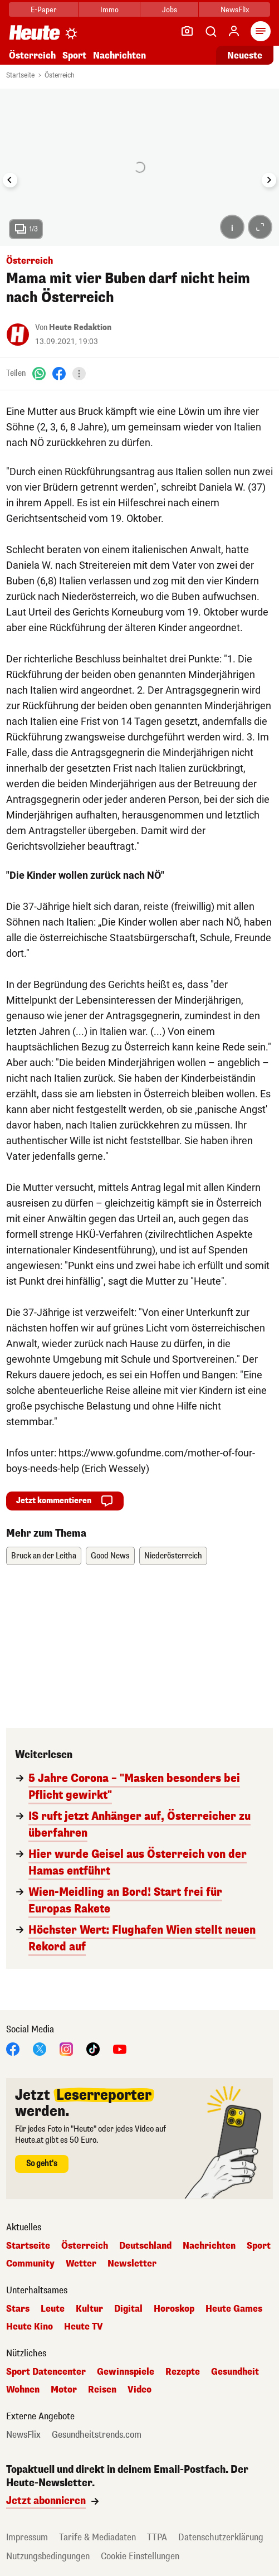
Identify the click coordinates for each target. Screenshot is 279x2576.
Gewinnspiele (125, 2372)
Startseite (20, 75)
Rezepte (182, 2372)
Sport (74, 55)
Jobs (169, 9)
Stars (18, 2308)
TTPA (157, 2537)
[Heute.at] (34, 32)
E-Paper (44, 9)
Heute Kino (29, 2326)
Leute (53, 2308)
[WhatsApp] (39, 373)
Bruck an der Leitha (43, 1556)
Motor (64, 2389)
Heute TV (83, 2326)
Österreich (32, 55)
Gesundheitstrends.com (96, 2435)
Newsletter (131, 2263)
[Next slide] (269, 180)
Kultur (89, 2308)
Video (139, 2389)
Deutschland (145, 2245)
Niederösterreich (173, 1556)
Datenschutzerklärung (220, 2537)
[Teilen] (79, 373)
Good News (110, 1556)
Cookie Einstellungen (140, 2556)
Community (30, 2263)
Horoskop (174, 2308)
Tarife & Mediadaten (97, 2537)
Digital (128, 2308)
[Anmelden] (234, 31)
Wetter (81, 2263)
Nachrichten (119, 55)
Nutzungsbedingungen (48, 2556)
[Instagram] (66, 2048)
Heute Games (233, 2308)
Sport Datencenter (46, 2372)
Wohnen (23, 2389)
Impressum (27, 2537)
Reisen (102, 2389)
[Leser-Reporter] (187, 31)
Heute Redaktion (80, 327)
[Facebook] (59, 373)
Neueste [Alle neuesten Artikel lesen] (244, 55)
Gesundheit (235, 2372)
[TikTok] (93, 2048)
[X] (39, 2048)
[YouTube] (119, 2048)
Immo (109, 9)
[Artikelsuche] (210, 31)
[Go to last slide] (10, 180)
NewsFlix (235, 9)
